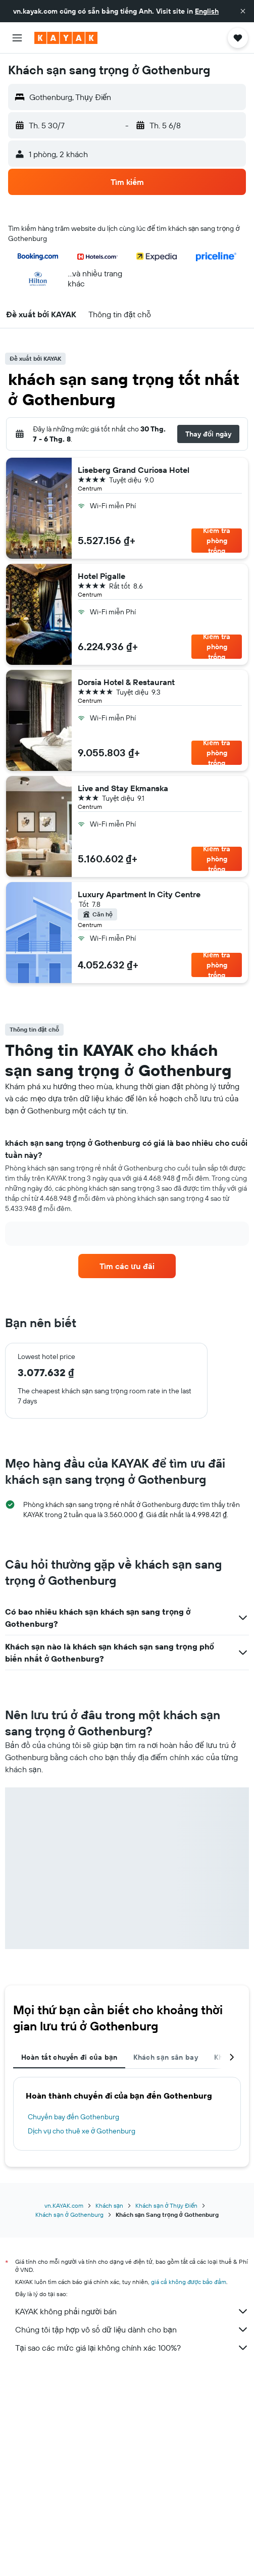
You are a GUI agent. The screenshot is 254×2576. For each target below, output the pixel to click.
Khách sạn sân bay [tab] (165, 2057)
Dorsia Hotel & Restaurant (126, 682)
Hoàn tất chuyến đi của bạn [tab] (69, 2057)
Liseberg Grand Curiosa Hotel (133, 470)
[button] (243, 11)
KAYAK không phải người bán (132, 2311)
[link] (127, 1266)
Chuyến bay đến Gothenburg (73, 2116)
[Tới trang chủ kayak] (65, 38)
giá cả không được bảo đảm (188, 2282)
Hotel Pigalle (101, 576)
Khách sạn (109, 2205)
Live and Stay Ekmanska (123, 788)
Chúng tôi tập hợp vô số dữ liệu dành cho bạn (132, 2329)
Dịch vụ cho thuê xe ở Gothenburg (81, 2130)
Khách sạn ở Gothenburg (69, 2214)
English (207, 11)
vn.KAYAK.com (63, 2205)
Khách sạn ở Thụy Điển (166, 2205)
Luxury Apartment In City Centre (139, 894)
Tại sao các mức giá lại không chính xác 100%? (132, 2348)
